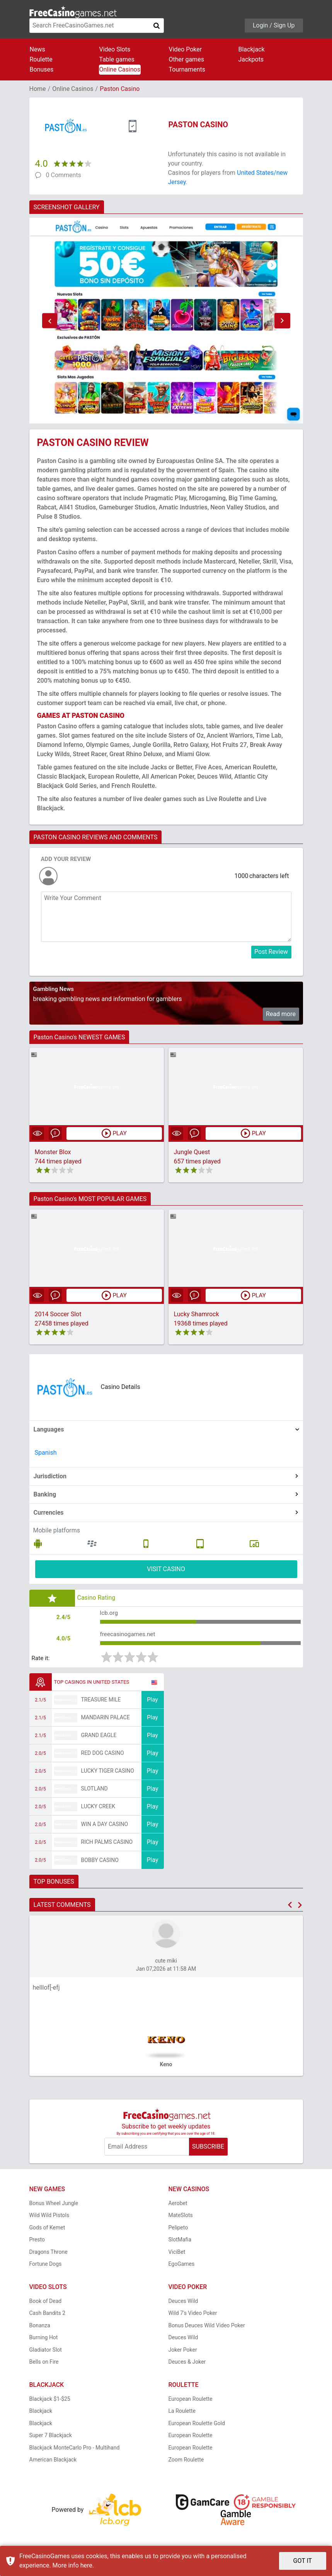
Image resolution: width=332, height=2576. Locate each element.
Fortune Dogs (45, 2266)
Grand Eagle (99, 1738)
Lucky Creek (98, 1809)
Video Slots (115, 49)
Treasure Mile (101, 1702)
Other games (186, 59)
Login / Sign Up (274, 25)
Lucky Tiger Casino (108, 1773)
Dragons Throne (48, 2254)
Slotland (94, 1791)
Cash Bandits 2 (47, 2316)
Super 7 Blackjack (50, 2438)
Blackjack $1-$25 (49, 2401)
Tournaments (187, 69)
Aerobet (178, 2205)
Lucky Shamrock (196, 1314)
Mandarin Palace (105, 1720)
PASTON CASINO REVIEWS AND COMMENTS (96, 837)
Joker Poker (183, 2352)
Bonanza (39, 2328)
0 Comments (63, 175)
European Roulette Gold (197, 2425)
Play (152, 1702)
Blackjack (251, 49)
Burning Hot (43, 2340)
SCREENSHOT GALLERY (67, 207)
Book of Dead (45, 2303)
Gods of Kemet (47, 2230)
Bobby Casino (100, 1862)
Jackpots (251, 59)
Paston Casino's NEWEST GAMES (79, 1037)
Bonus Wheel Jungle (53, 2205)
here (86, 2565)
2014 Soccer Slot (58, 1314)
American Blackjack (53, 2462)
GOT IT (302, 2560)
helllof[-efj (46, 1990)
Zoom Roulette (186, 2462)
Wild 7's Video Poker (193, 2316)
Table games (117, 59)
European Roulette (191, 2401)
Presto (37, 2242)
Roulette (41, 59)
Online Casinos (119, 69)
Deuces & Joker (187, 2364)
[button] (50, 320)
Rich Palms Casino (107, 1844)
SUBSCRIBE (208, 2149)
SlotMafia (180, 2242)
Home (37, 88)
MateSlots (181, 2218)
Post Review (271, 951)
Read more (281, 1014)
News (37, 49)
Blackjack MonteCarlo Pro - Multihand (74, 2450)
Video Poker (185, 49)
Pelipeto (178, 2230)
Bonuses (42, 69)
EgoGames (182, 2266)
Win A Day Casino (104, 1827)
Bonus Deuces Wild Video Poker (207, 2328)
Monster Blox (53, 1152)
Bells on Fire (44, 2364)
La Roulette (182, 2413)
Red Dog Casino (102, 1756)
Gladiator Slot (45, 2352)
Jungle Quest (192, 1152)
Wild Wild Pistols (49, 2218)
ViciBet (177, 2254)
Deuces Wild (183, 2303)
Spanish (46, 1453)
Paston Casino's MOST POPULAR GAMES (90, 1199)
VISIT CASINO (166, 1569)
